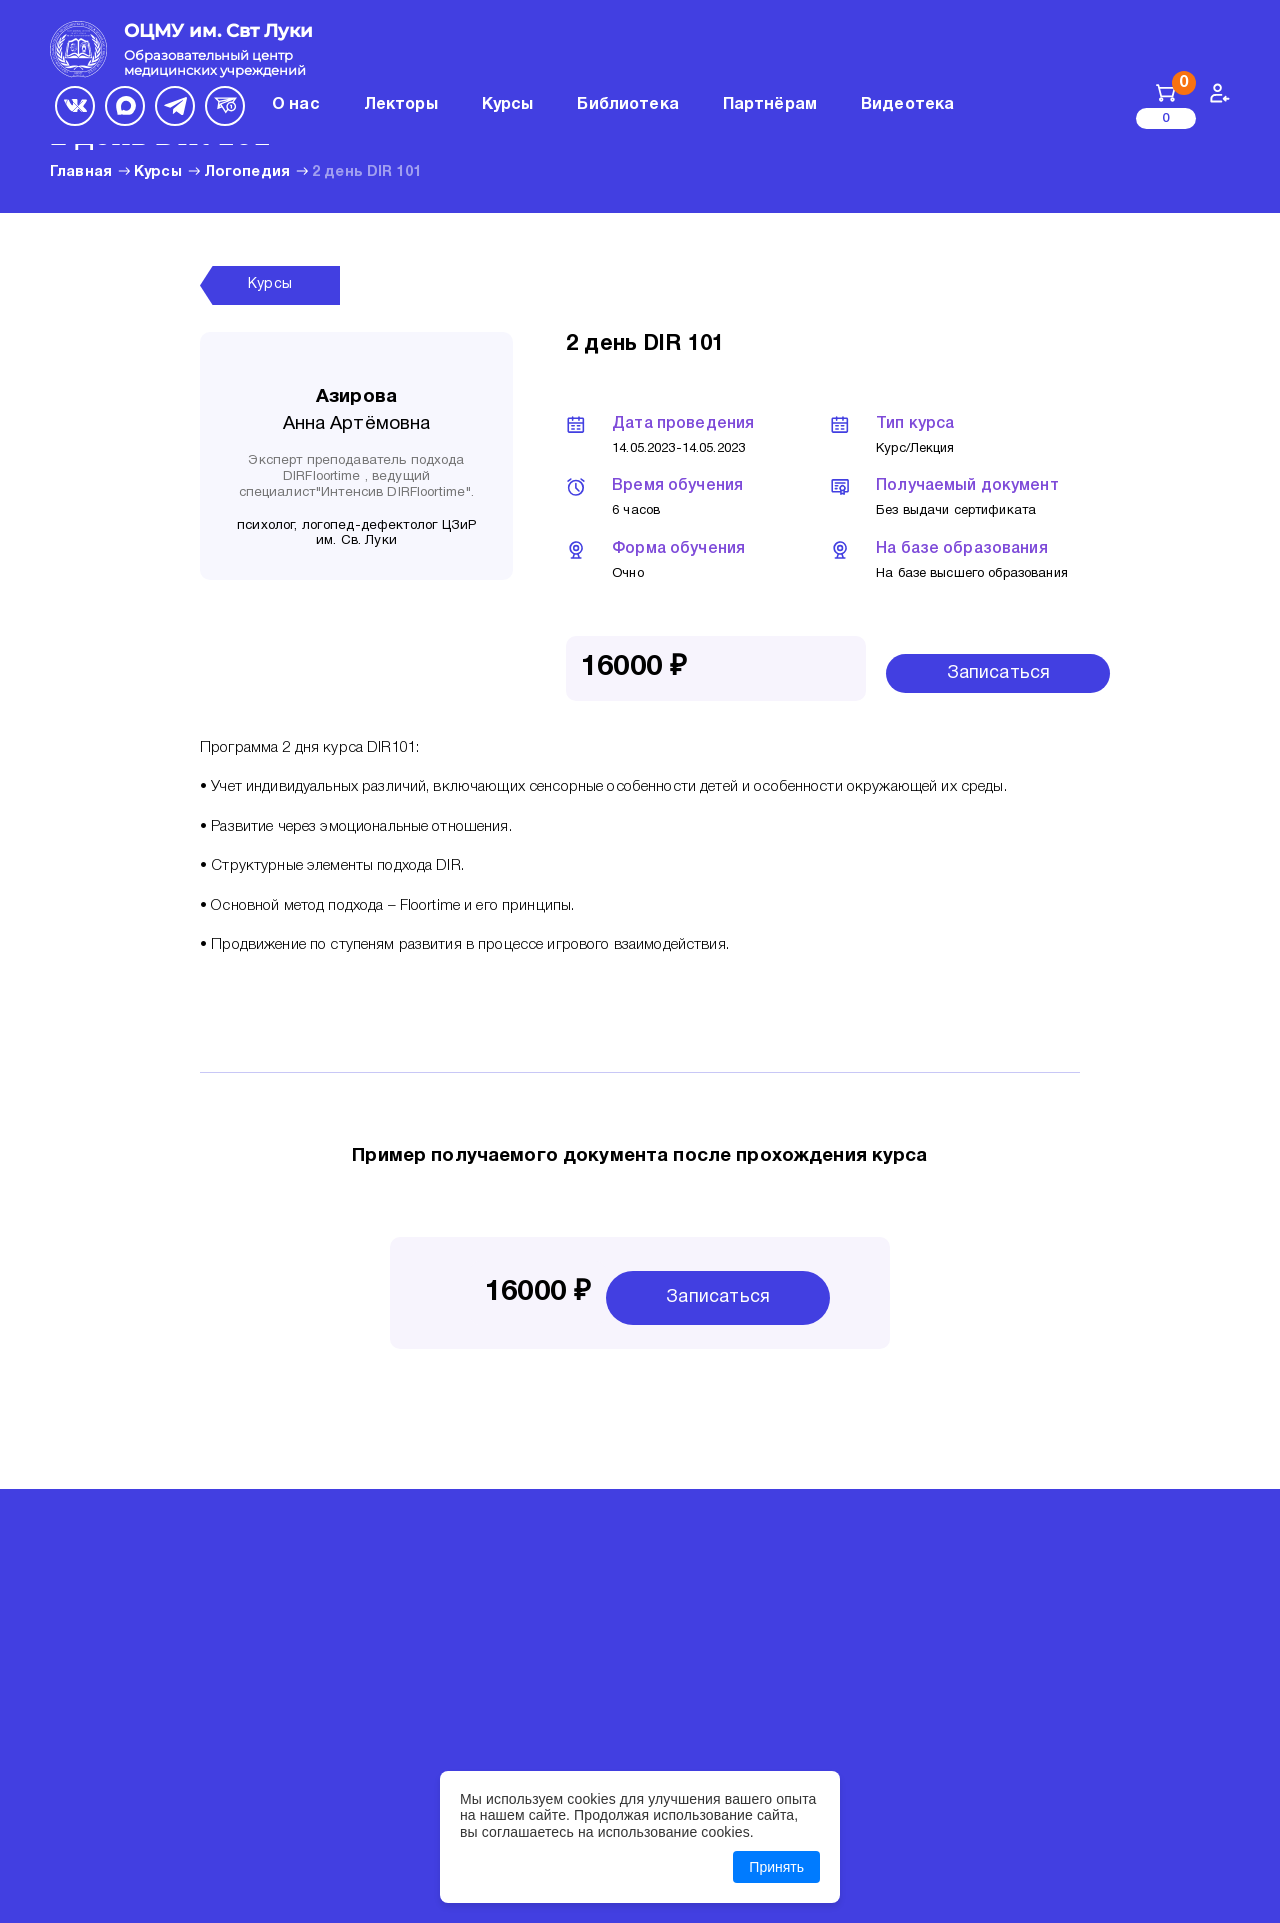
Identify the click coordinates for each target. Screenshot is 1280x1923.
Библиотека (627, 105)
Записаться (999, 673)
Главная (81, 172)
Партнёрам (770, 105)
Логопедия (247, 172)
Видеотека (907, 105)
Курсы (158, 172)
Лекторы (401, 105)
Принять (776, 1867)
